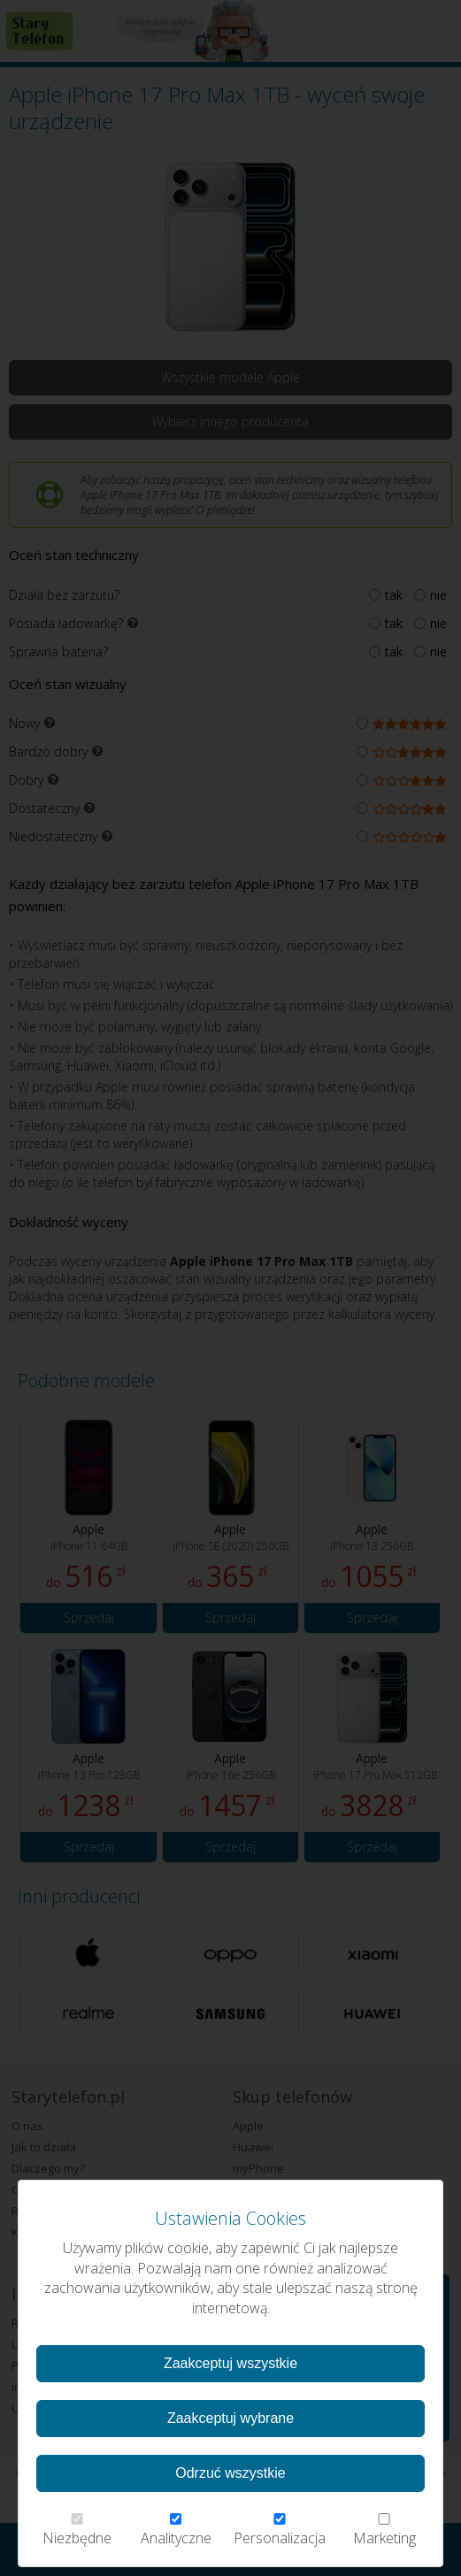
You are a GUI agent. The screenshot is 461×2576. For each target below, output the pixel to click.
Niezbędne (77, 2530)
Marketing (384, 2530)
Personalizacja (280, 2530)
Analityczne (176, 2530)
